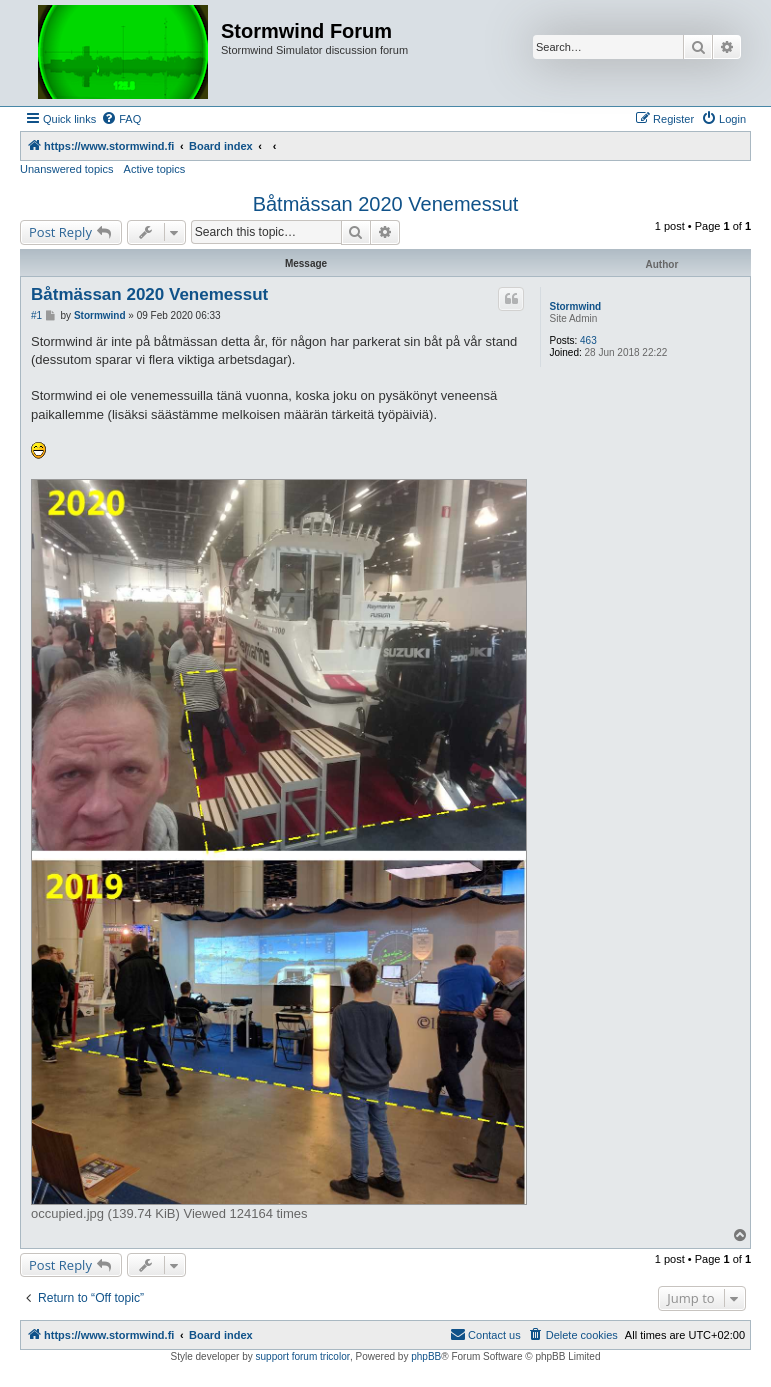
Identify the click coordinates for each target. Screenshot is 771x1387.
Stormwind (575, 306)
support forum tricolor (303, 1356)
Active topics (155, 169)
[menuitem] (121, 119)
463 (588, 340)
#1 (36, 315)
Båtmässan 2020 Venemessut (386, 204)
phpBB (426, 1356)
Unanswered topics (67, 169)
